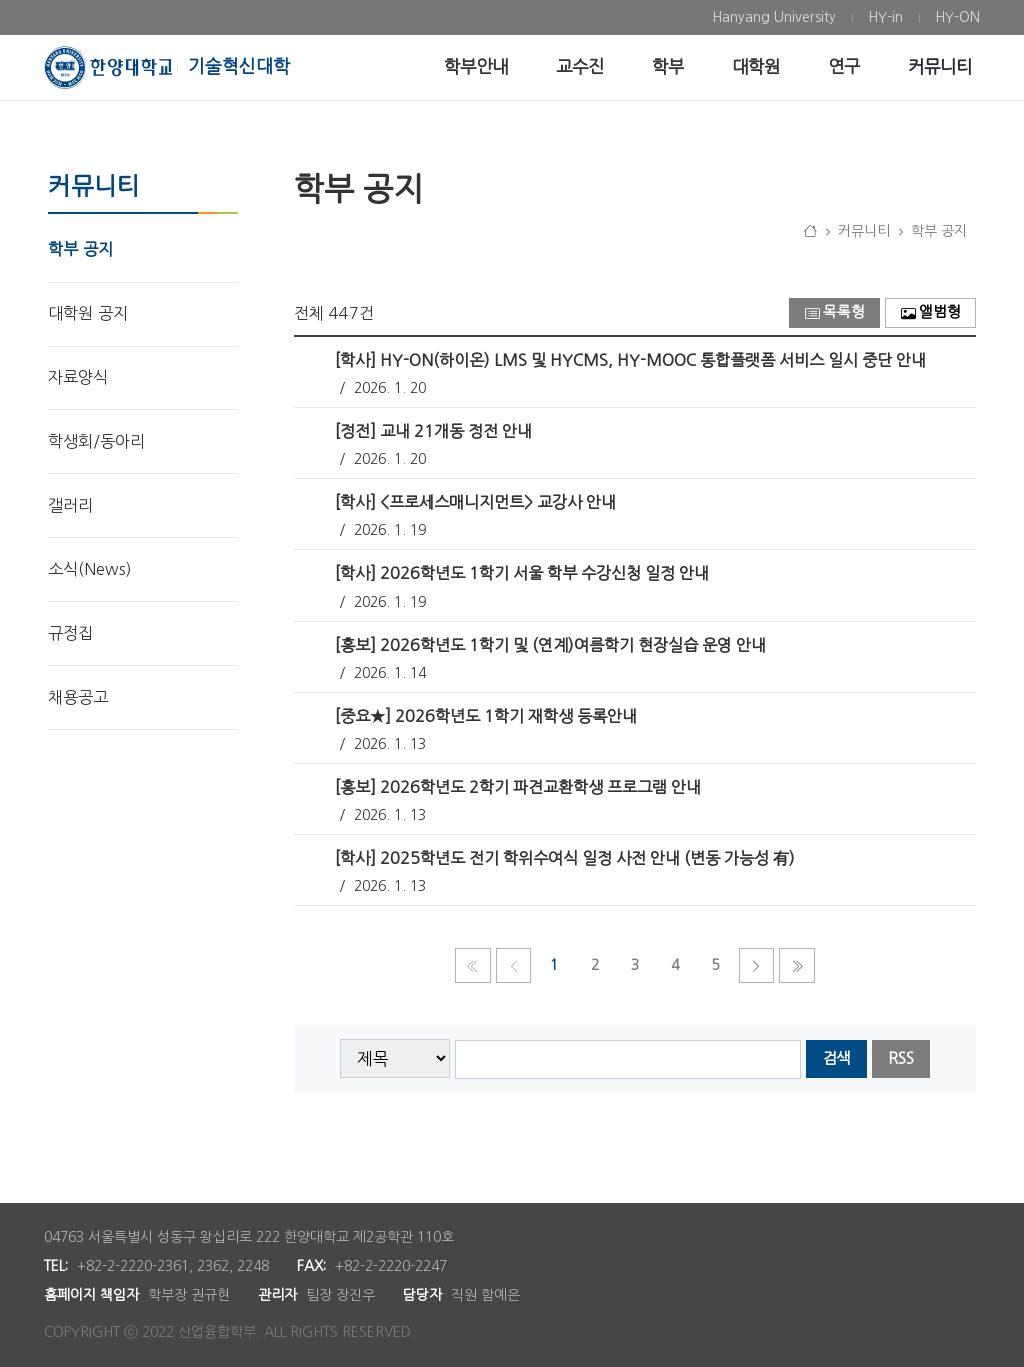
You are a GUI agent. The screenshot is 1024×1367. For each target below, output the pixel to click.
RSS (901, 1058)
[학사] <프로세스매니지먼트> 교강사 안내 (475, 502)
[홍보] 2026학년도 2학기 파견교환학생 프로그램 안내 (518, 787)
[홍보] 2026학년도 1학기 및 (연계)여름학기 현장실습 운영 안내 (550, 645)
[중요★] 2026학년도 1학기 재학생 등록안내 (486, 716)
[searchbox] (628, 1059)
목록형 (835, 312)
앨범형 (931, 312)
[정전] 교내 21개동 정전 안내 (433, 431)
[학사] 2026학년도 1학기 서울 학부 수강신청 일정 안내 (522, 573)
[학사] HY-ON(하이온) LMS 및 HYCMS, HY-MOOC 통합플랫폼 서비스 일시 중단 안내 (630, 360)
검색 (836, 1058)
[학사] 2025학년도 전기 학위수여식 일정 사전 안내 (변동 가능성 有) (565, 858)
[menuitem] (774, 17)
